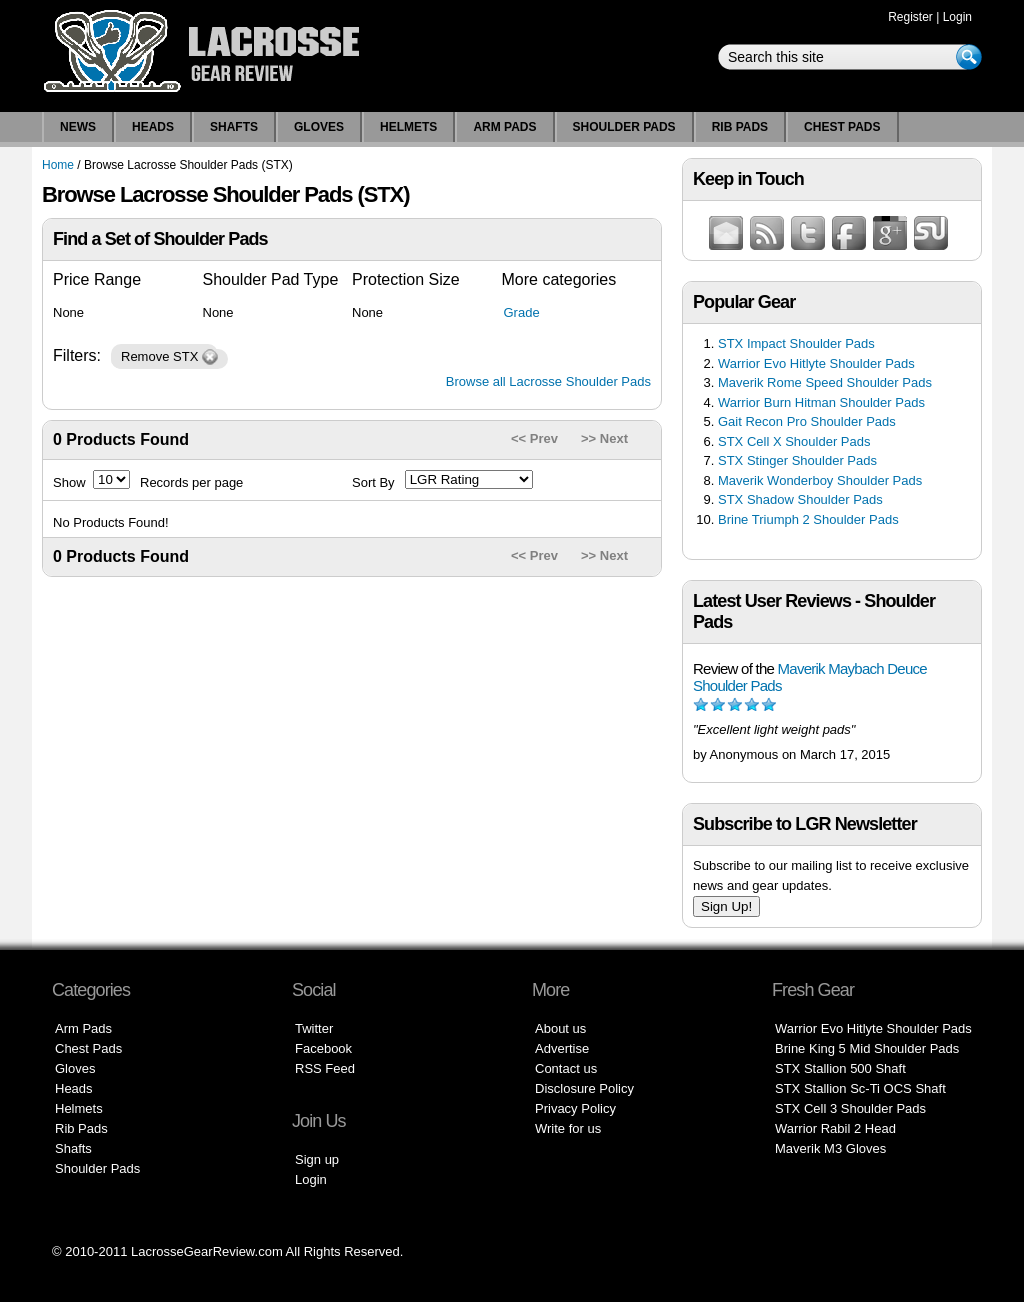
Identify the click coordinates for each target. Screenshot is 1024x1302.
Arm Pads (504, 127)
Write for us (568, 1128)
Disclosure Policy (584, 1088)
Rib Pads (740, 127)
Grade (522, 312)
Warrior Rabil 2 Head (835, 1128)
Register (910, 17)
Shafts (234, 127)
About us (560, 1028)
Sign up (317, 1159)
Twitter (314, 1028)
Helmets (408, 127)
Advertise (562, 1048)
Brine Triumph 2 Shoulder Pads (808, 519)
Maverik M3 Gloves (830, 1148)
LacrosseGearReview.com (207, 1251)
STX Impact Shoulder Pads (796, 343)
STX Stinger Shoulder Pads (797, 460)
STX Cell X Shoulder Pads (794, 441)
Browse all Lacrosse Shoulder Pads (548, 381)
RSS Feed (325, 1068)
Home (58, 165)
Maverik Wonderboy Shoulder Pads (820, 480)
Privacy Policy (575, 1108)
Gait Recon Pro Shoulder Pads (807, 421)
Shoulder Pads (624, 127)
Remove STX (159, 356)
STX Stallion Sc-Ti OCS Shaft (860, 1088)
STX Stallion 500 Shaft (840, 1068)
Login (957, 17)
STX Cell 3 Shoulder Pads (850, 1108)
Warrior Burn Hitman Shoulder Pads (821, 402)
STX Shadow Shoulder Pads (800, 499)
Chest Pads (842, 127)
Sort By (373, 482)
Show (69, 482)
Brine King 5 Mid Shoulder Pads (867, 1048)
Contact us (566, 1068)
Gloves (319, 127)
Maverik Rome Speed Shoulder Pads (825, 382)
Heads (153, 127)
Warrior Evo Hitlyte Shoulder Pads (816, 363)
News (78, 127)
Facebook (323, 1048)
